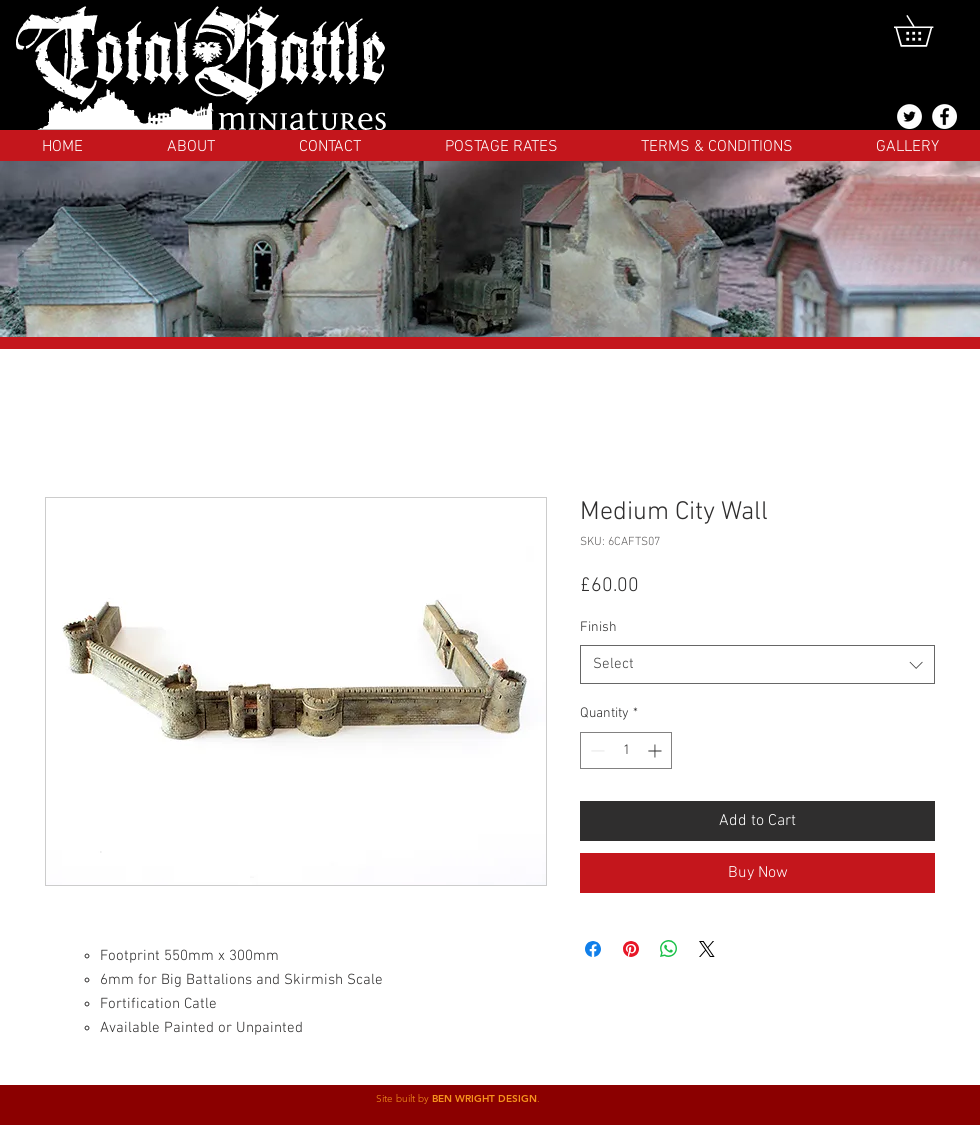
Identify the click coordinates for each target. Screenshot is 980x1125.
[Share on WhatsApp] (669, 949)
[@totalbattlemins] (909, 116)
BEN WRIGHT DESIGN (484, 1098)
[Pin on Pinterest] (631, 949)
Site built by (404, 1098)
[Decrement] (595, 750)
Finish (598, 627)
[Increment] (656, 750)
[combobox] (757, 664)
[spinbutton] (626, 750)
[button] (928, 31)
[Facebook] (944, 116)
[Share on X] (707, 949)
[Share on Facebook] (593, 949)
